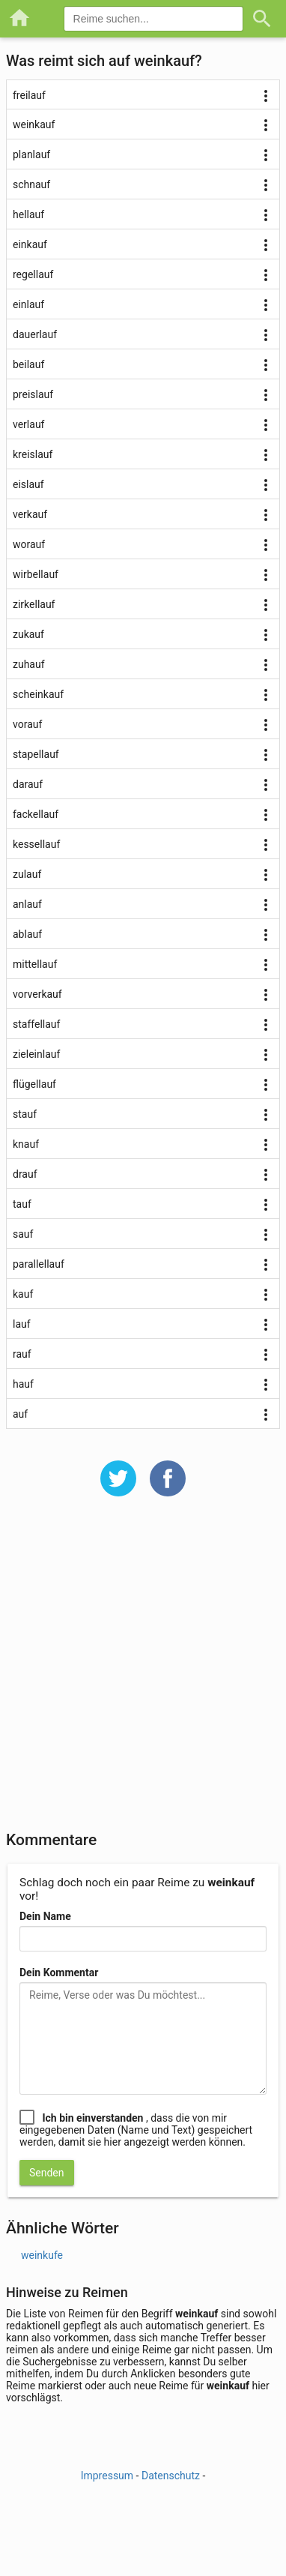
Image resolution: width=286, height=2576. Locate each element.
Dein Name (45, 1916)
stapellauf (36, 754)
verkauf (30, 514)
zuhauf (29, 664)
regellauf (33, 274)
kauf (23, 1294)
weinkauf (34, 124)
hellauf (28, 214)
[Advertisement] (143, 1673)
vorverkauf (37, 994)
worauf (29, 544)
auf (20, 1414)
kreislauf (32, 454)
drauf (25, 1174)
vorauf (27, 724)
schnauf (31, 184)
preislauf (33, 394)
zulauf (27, 874)
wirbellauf (35, 574)
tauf (22, 1204)
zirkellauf (34, 604)
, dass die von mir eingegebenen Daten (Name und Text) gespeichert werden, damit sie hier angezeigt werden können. (135, 2130)
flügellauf (34, 1084)
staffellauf (36, 1024)
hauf (23, 1384)
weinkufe (42, 2255)
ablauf (27, 934)
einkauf (30, 244)
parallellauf (38, 1264)
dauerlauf (35, 334)
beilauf (28, 364)
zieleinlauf (36, 1054)
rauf (22, 1354)
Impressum (107, 2476)
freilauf (29, 95)
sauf (23, 1234)
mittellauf (35, 964)
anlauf (27, 904)
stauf (25, 1114)
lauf (22, 1324)
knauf (26, 1144)
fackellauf (35, 814)
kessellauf (36, 844)
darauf (28, 784)
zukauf (28, 634)
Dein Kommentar (58, 1972)
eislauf (28, 484)
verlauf (28, 424)
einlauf (28, 304)
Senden (46, 2173)
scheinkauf (38, 694)
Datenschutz (171, 2476)
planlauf (31, 154)
